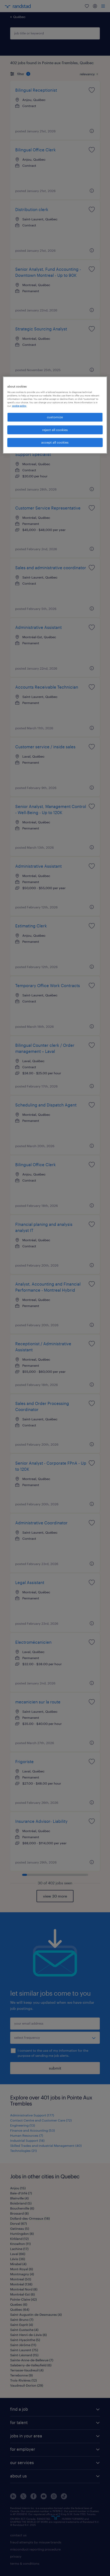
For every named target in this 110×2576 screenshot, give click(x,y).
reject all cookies (55, 430)
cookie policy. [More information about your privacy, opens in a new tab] (19, 406)
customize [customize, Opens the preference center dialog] (55, 417)
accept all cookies (55, 442)
